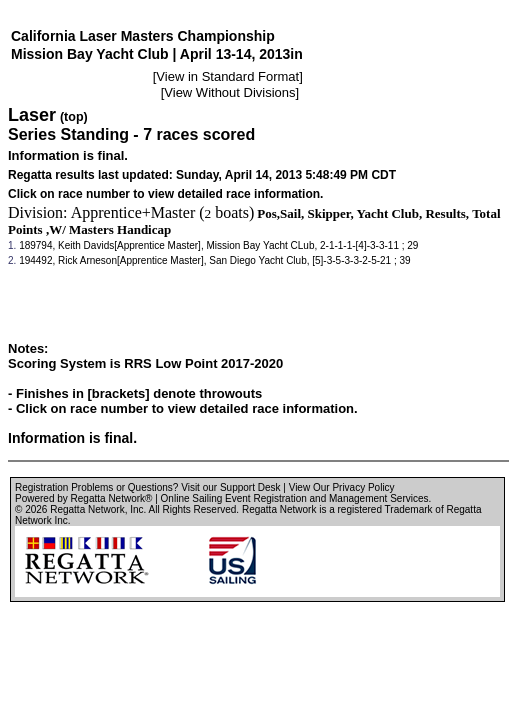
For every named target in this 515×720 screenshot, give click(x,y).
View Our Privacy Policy (342, 487)
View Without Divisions (229, 92)
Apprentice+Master (133, 212)
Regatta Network (87, 509)
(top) (74, 117)
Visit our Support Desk (230, 487)
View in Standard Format (227, 76)
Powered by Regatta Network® (83, 498)
